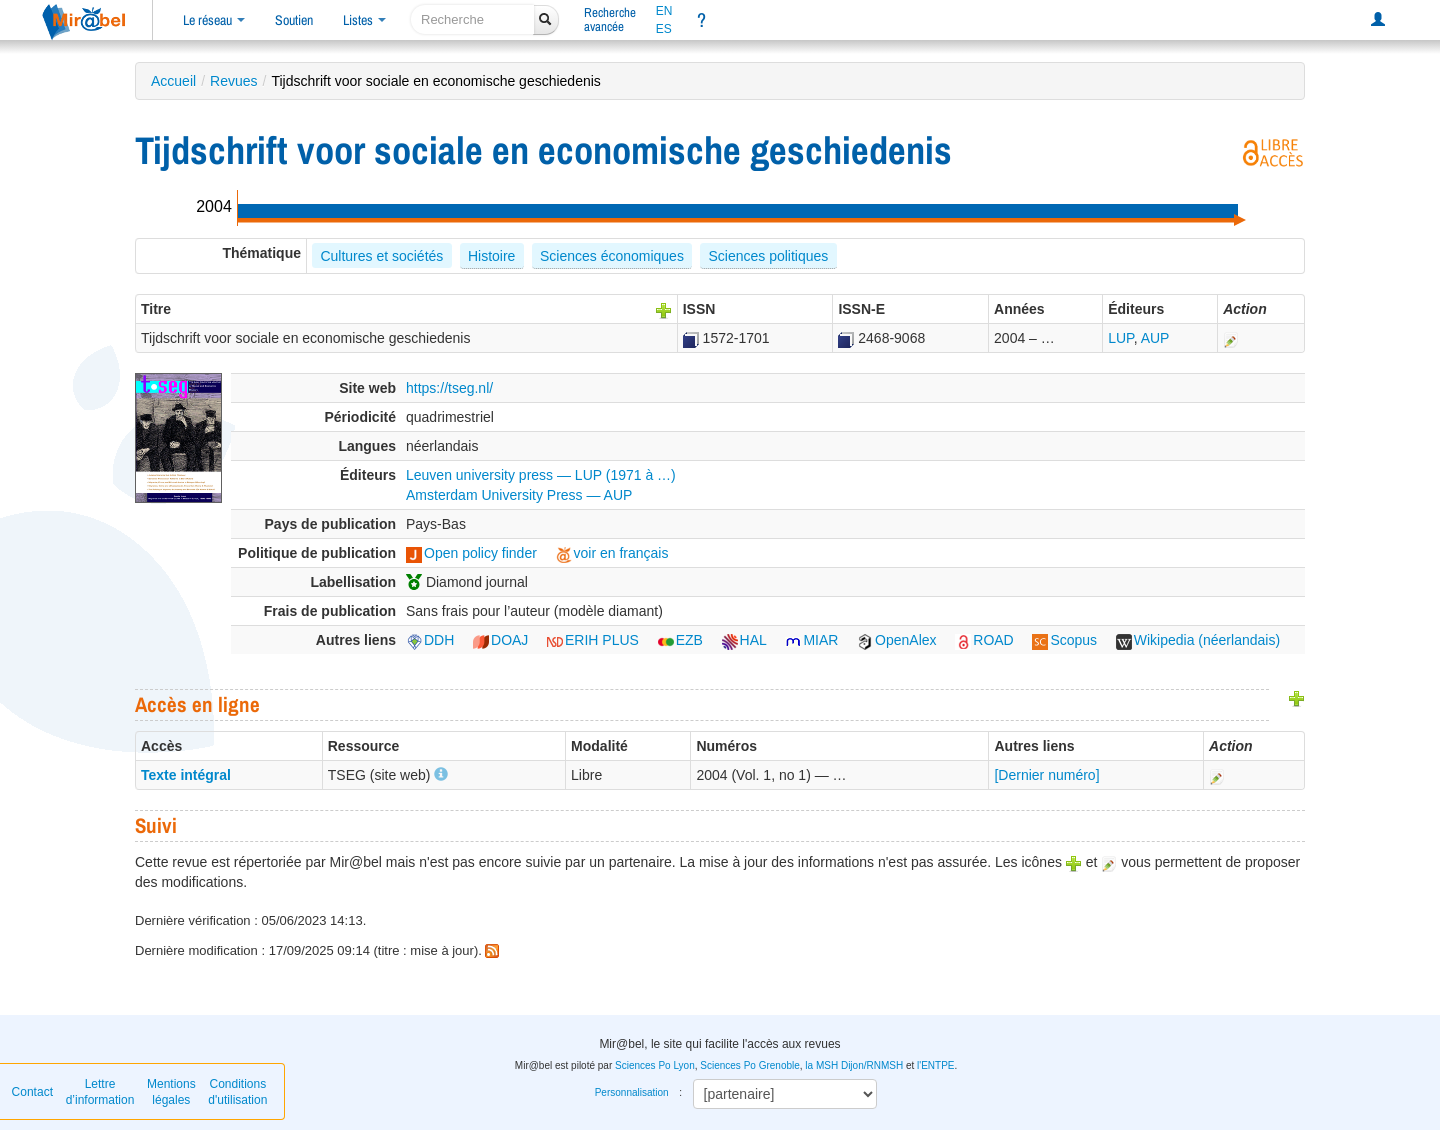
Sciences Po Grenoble (750, 1065)
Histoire (491, 256)
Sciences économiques (612, 256)
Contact (32, 1092)
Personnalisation (632, 1092)
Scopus (1064, 640)
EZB (680, 640)
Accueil (173, 81)
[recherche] (472, 19)
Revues (233, 81)
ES (664, 29)
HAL (744, 640)
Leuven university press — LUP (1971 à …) (541, 475)
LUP (1120, 338)
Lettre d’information (100, 1092)
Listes (364, 20)
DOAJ (500, 640)
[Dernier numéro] (1046, 775)
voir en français (612, 553)
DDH (430, 640)
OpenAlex (896, 640)
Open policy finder (471, 553)
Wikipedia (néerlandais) (1198, 640)
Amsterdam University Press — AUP (519, 495)
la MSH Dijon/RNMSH (854, 1065)
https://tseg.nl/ (449, 388)
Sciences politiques (768, 256)
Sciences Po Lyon (655, 1065)
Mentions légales (171, 1092)
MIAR (811, 640)
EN (664, 11)
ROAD (984, 640)
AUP (1155, 338)
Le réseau (214, 20)
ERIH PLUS (593, 640)
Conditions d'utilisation (237, 1092)
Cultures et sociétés (381, 256)
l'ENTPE (935, 1065)
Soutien (294, 20)
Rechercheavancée (610, 19)
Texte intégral (186, 775)
